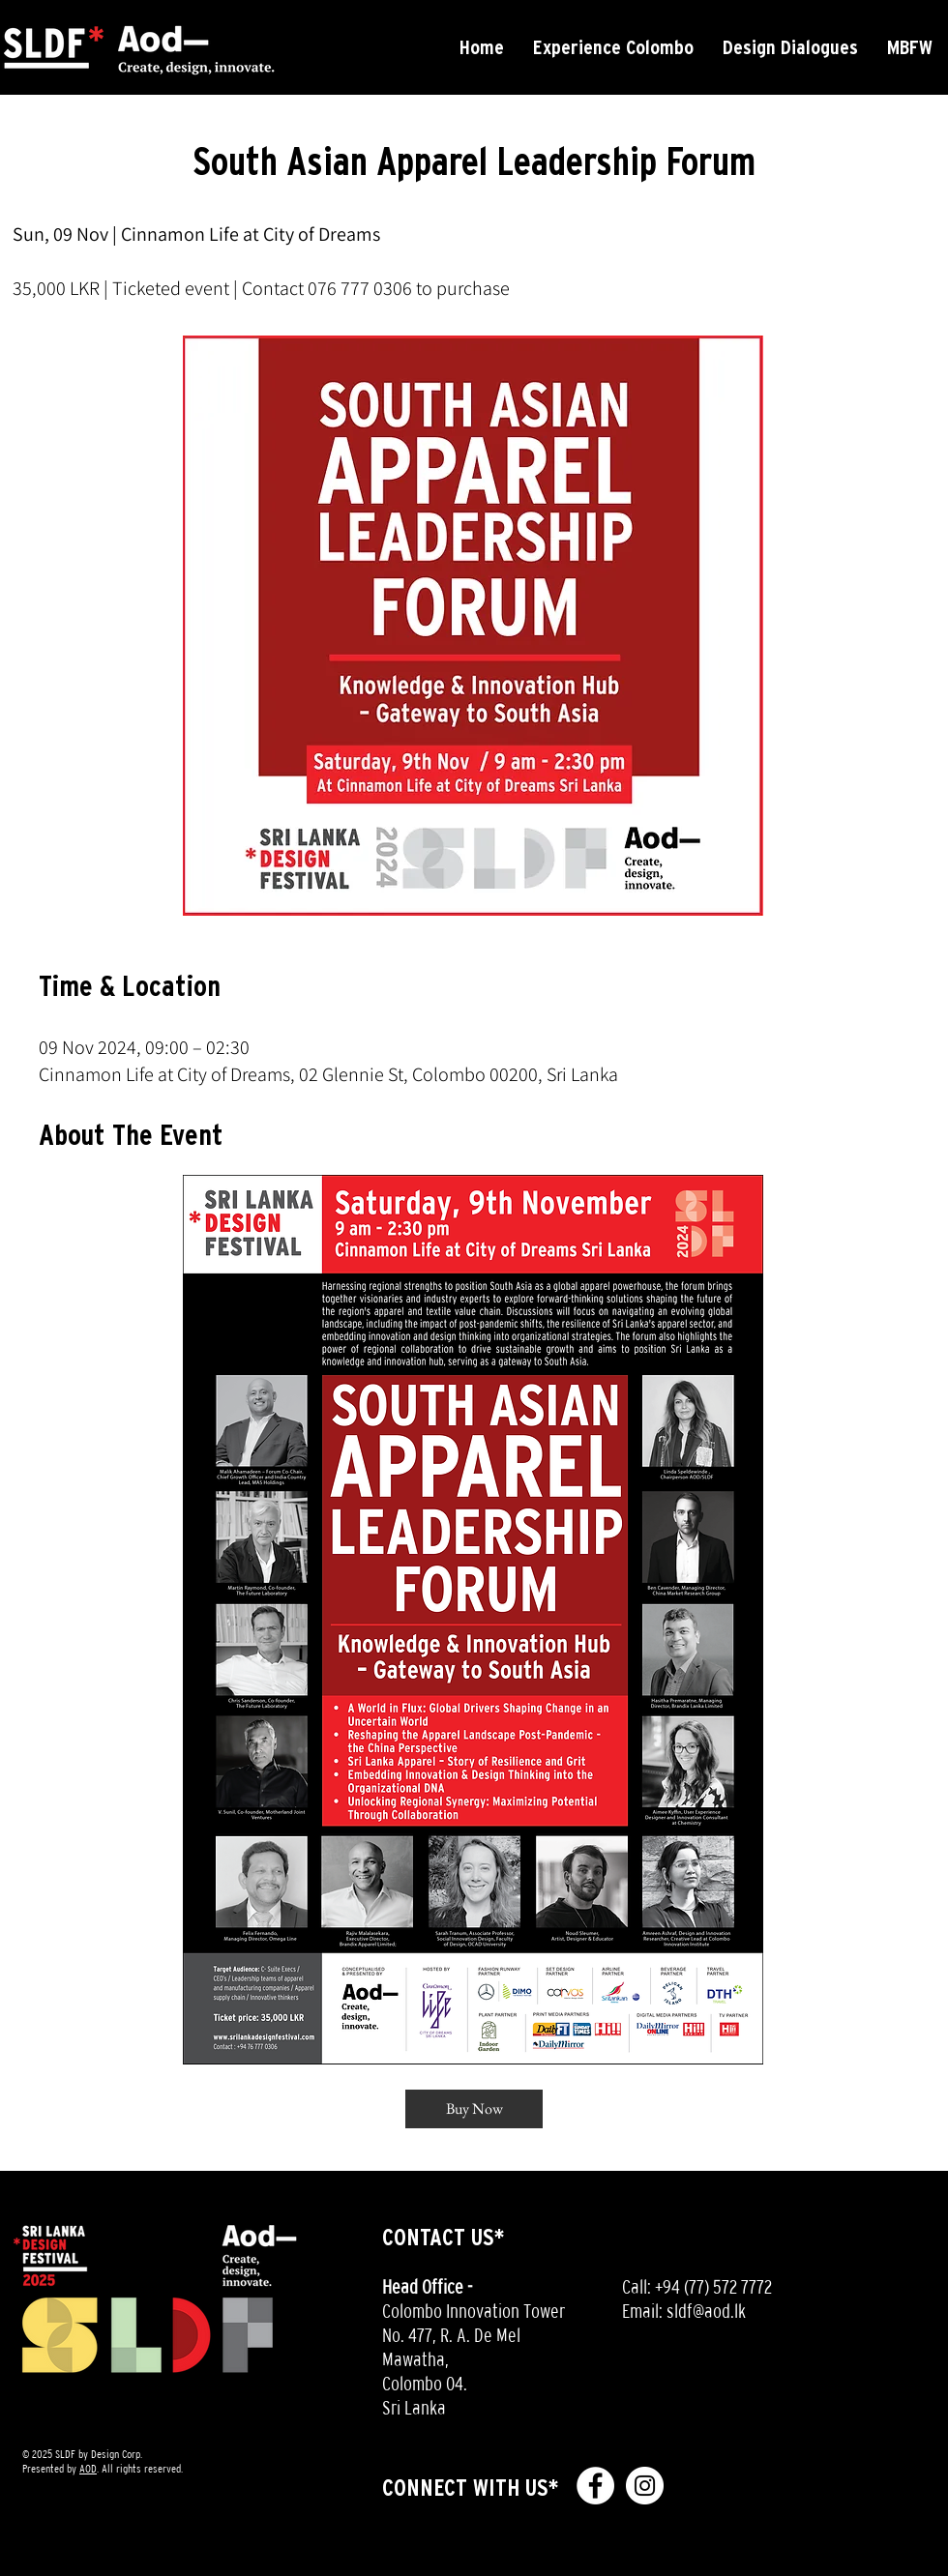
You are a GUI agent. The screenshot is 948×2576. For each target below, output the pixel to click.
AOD (88, 2468)
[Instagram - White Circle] (645, 2485)
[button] (613, 46)
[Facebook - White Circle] (595, 2485)
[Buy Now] (474, 2109)
